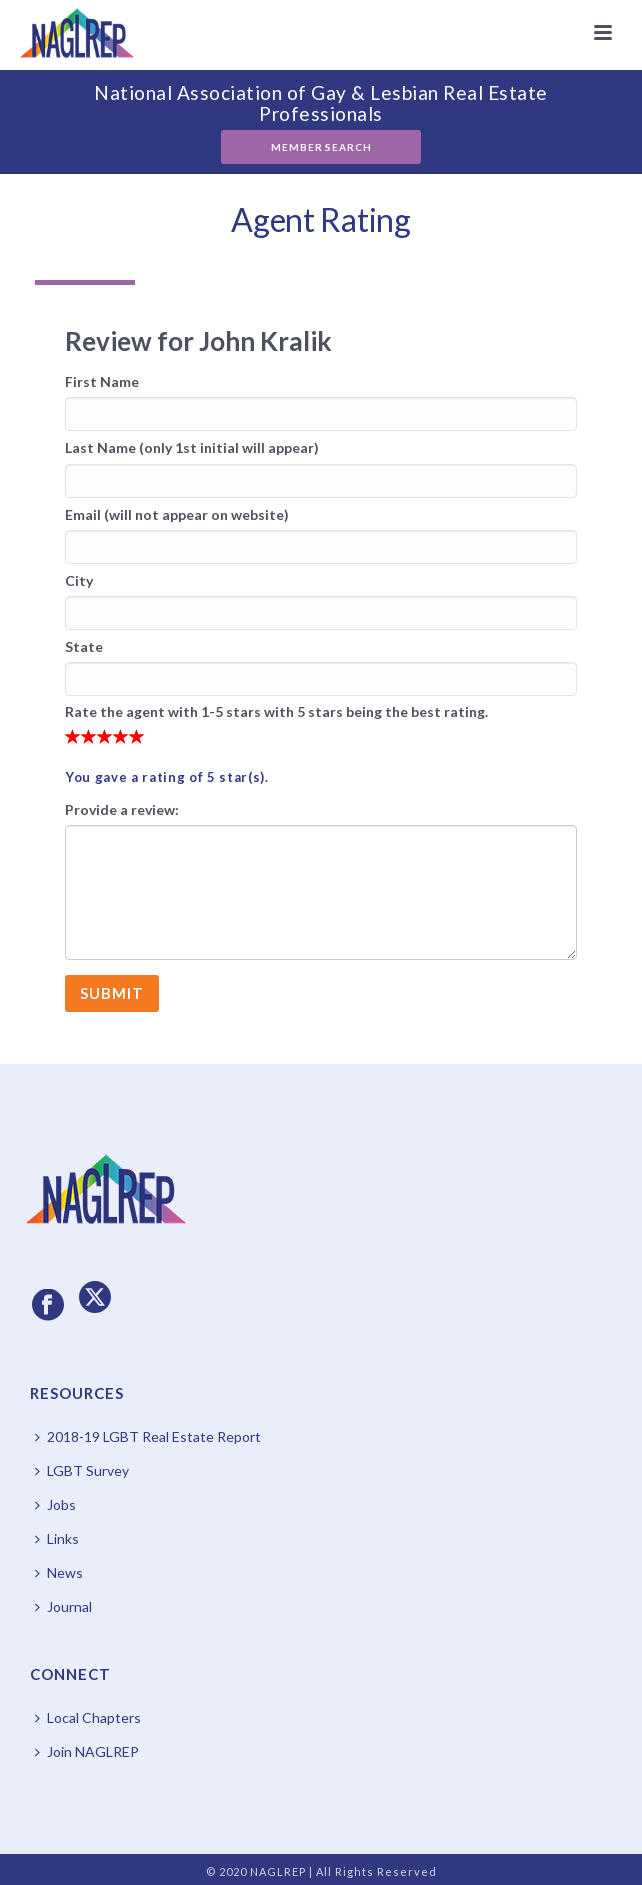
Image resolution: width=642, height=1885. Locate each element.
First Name (102, 381)
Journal (63, 1606)
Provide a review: (122, 809)
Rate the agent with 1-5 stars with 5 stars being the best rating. (276, 711)
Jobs (55, 1504)
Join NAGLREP (87, 1751)
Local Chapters (88, 1717)
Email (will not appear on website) (177, 514)
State (84, 646)
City (79, 580)
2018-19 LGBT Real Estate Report (148, 1436)
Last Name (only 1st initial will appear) (192, 447)
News (59, 1572)
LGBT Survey (82, 1470)
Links (57, 1538)
